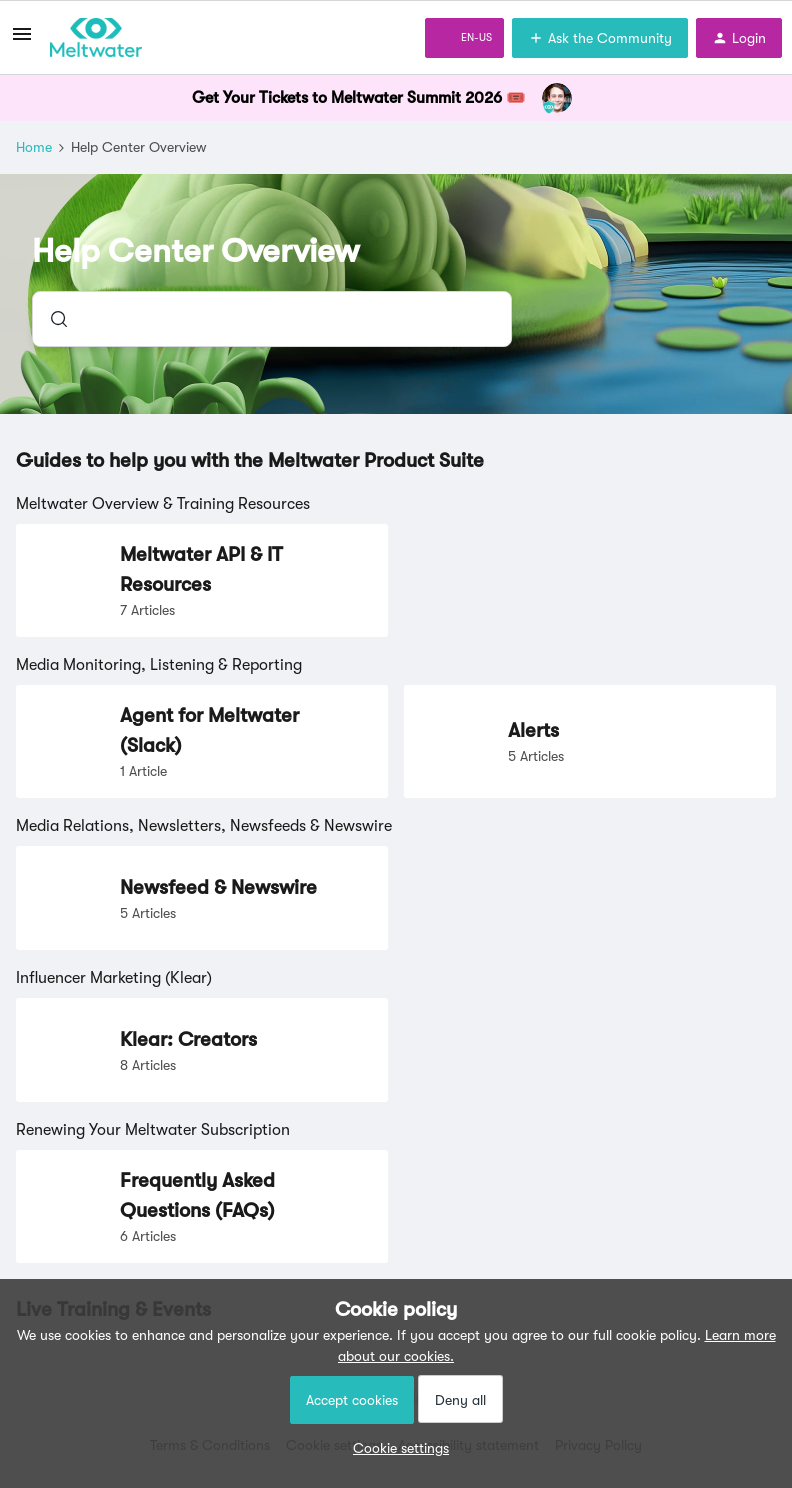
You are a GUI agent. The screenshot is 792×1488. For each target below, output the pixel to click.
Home (34, 147)
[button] (396, 1448)
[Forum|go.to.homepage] (96, 38)
